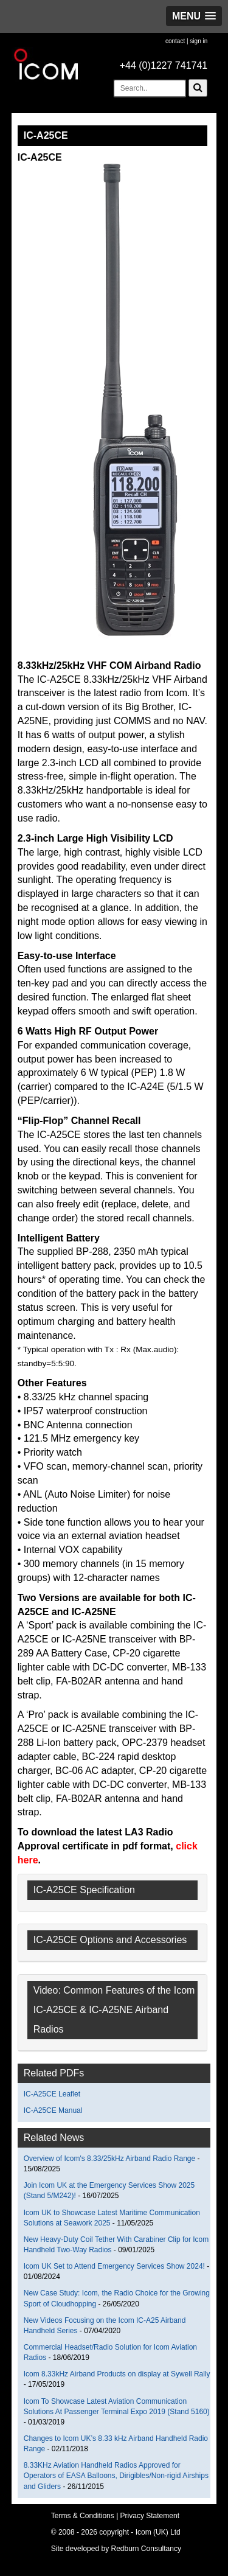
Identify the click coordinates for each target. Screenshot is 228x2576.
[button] (194, 16)
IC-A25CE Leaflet (52, 2094)
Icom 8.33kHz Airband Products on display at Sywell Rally (117, 2374)
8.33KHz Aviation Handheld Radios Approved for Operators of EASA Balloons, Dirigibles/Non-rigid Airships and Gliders (116, 2475)
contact (175, 41)
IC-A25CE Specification (84, 1890)
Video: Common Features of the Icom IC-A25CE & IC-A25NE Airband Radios (114, 2009)
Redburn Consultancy (146, 2548)
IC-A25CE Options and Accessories (110, 1940)
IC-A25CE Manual (53, 2110)
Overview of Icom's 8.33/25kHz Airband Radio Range (109, 2158)
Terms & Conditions (82, 2515)
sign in (198, 41)
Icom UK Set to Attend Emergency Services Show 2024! (114, 2266)
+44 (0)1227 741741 (164, 65)
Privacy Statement (149, 2515)
